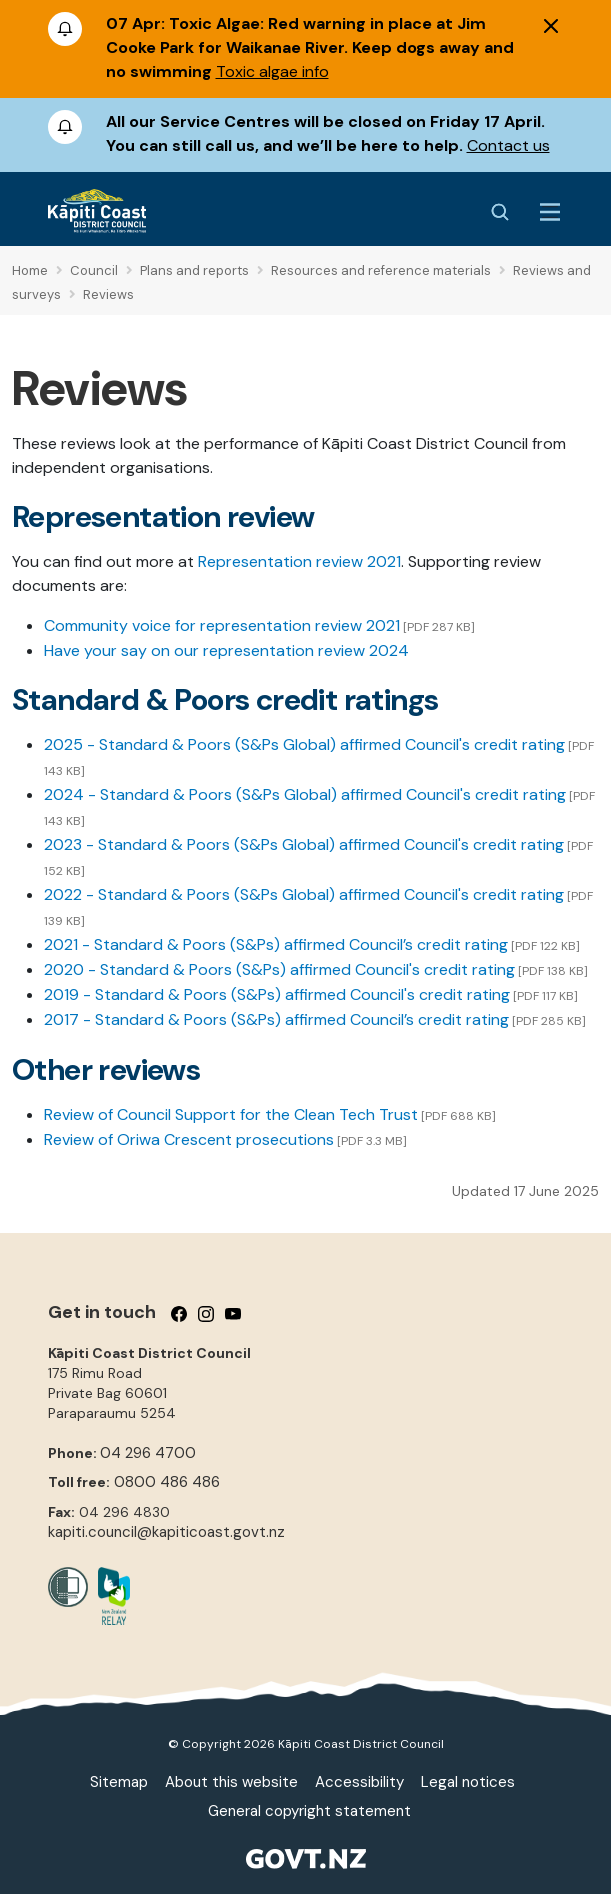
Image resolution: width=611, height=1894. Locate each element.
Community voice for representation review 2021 (222, 625)
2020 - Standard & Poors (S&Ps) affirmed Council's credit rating (279, 969)
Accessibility (359, 1782)
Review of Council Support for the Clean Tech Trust (231, 1114)
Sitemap (119, 1782)
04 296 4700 (148, 1453)
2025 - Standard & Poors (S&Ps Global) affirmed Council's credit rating (304, 744)
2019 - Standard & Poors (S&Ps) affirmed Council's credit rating (277, 994)
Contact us (508, 145)
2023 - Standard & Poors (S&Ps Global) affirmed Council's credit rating (304, 844)
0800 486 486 (167, 1482)
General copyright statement (309, 1811)
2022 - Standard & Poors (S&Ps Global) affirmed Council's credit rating (304, 894)
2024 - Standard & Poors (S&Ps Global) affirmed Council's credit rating (305, 794)
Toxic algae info (272, 71)
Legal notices (468, 1782)
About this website (231, 1782)
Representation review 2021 (299, 561)
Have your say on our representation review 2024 (226, 650)
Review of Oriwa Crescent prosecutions (189, 1139)
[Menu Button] (550, 212)
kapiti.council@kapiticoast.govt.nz (166, 1532)
